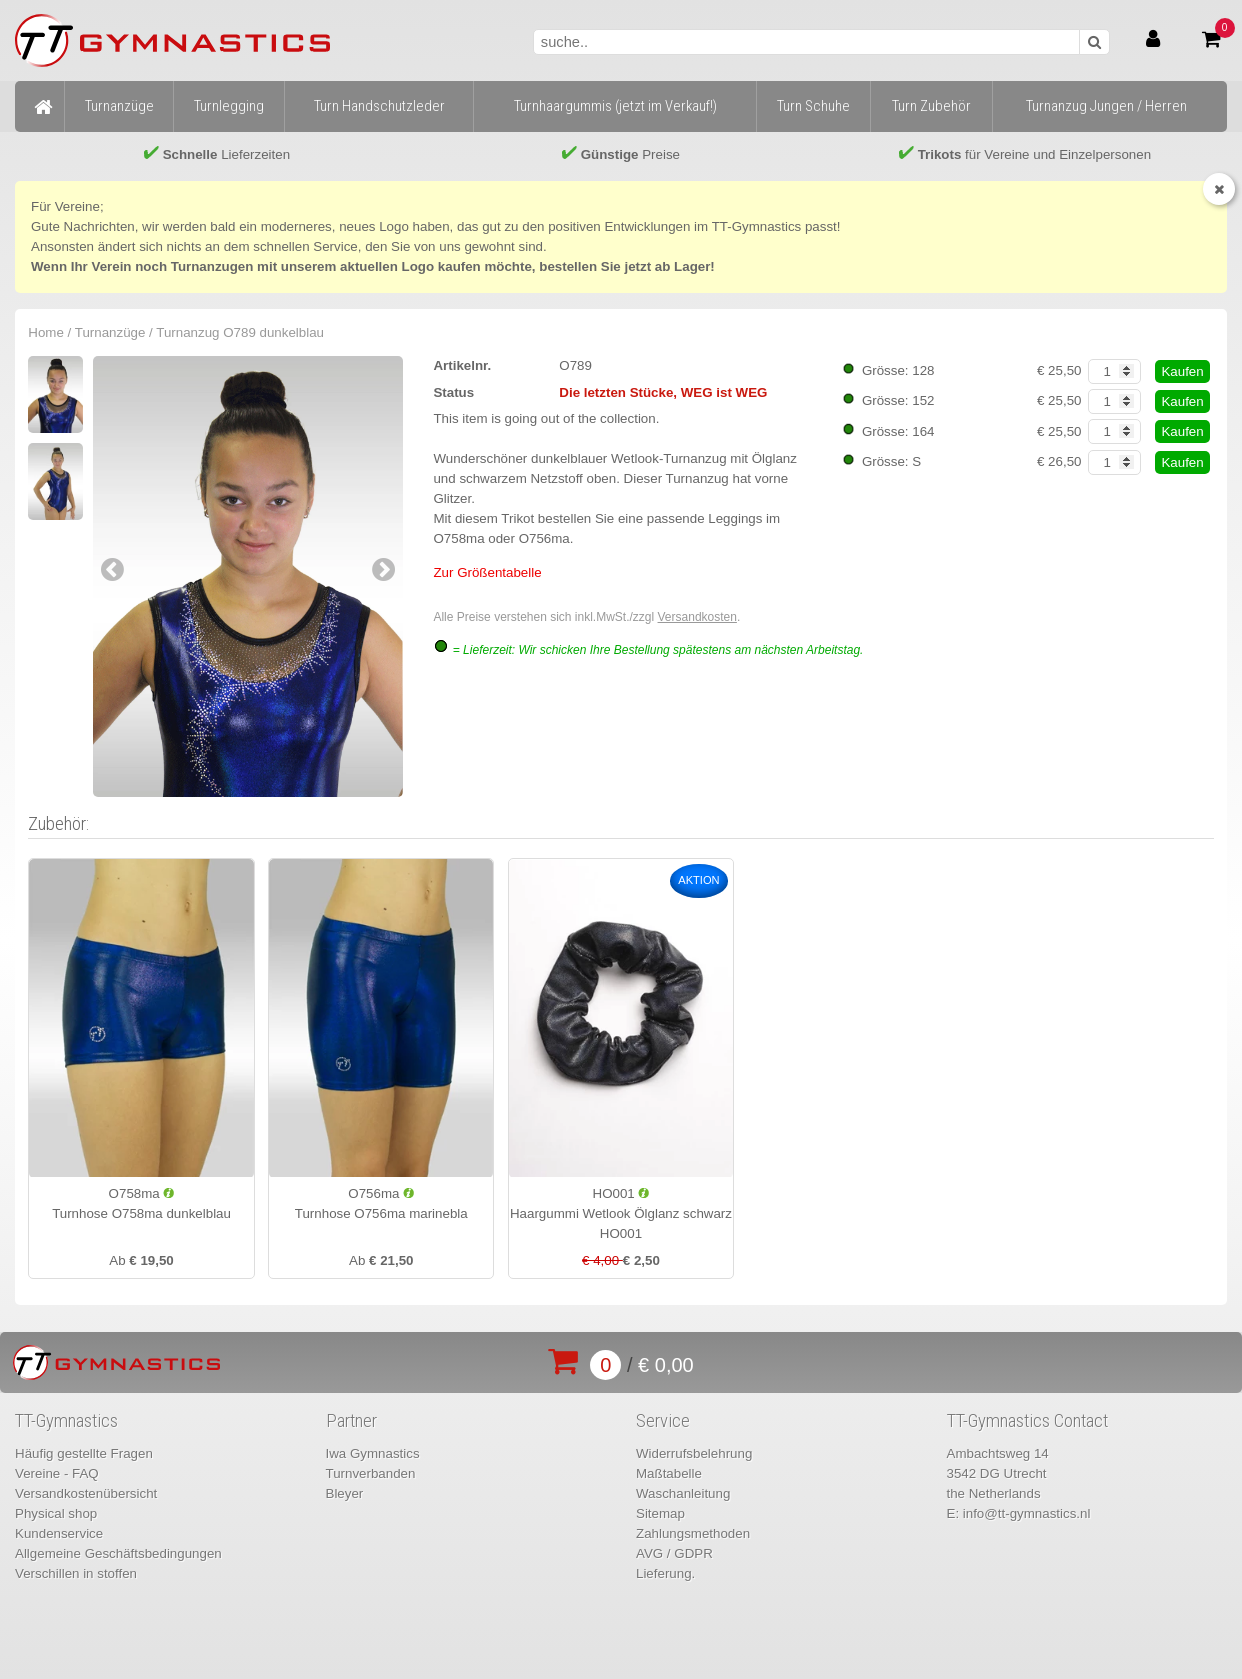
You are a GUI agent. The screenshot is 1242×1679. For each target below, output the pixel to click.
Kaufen (1182, 371)
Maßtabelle (669, 1473)
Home (46, 332)
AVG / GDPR (674, 1553)
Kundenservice (59, 1533)
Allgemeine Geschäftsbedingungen (118, 1553)
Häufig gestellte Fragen (84, 1453)
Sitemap (660, 1513)
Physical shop (56, 1513)
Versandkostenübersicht (86, 1493)
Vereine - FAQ (57, 1473)
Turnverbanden (371, 1473)
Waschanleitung (683, 1493)
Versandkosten (697, 617)
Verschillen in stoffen (76, 1573)
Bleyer (345, 1493)
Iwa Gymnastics (373, 1453)
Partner (351, 1421)
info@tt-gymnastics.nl (1027, 1513)
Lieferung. (665, 1573)
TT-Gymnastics (66, 1421)
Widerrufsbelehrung (694, 1453)
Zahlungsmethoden (693, 1533)
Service (663, 1421)
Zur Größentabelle (487, 572)
